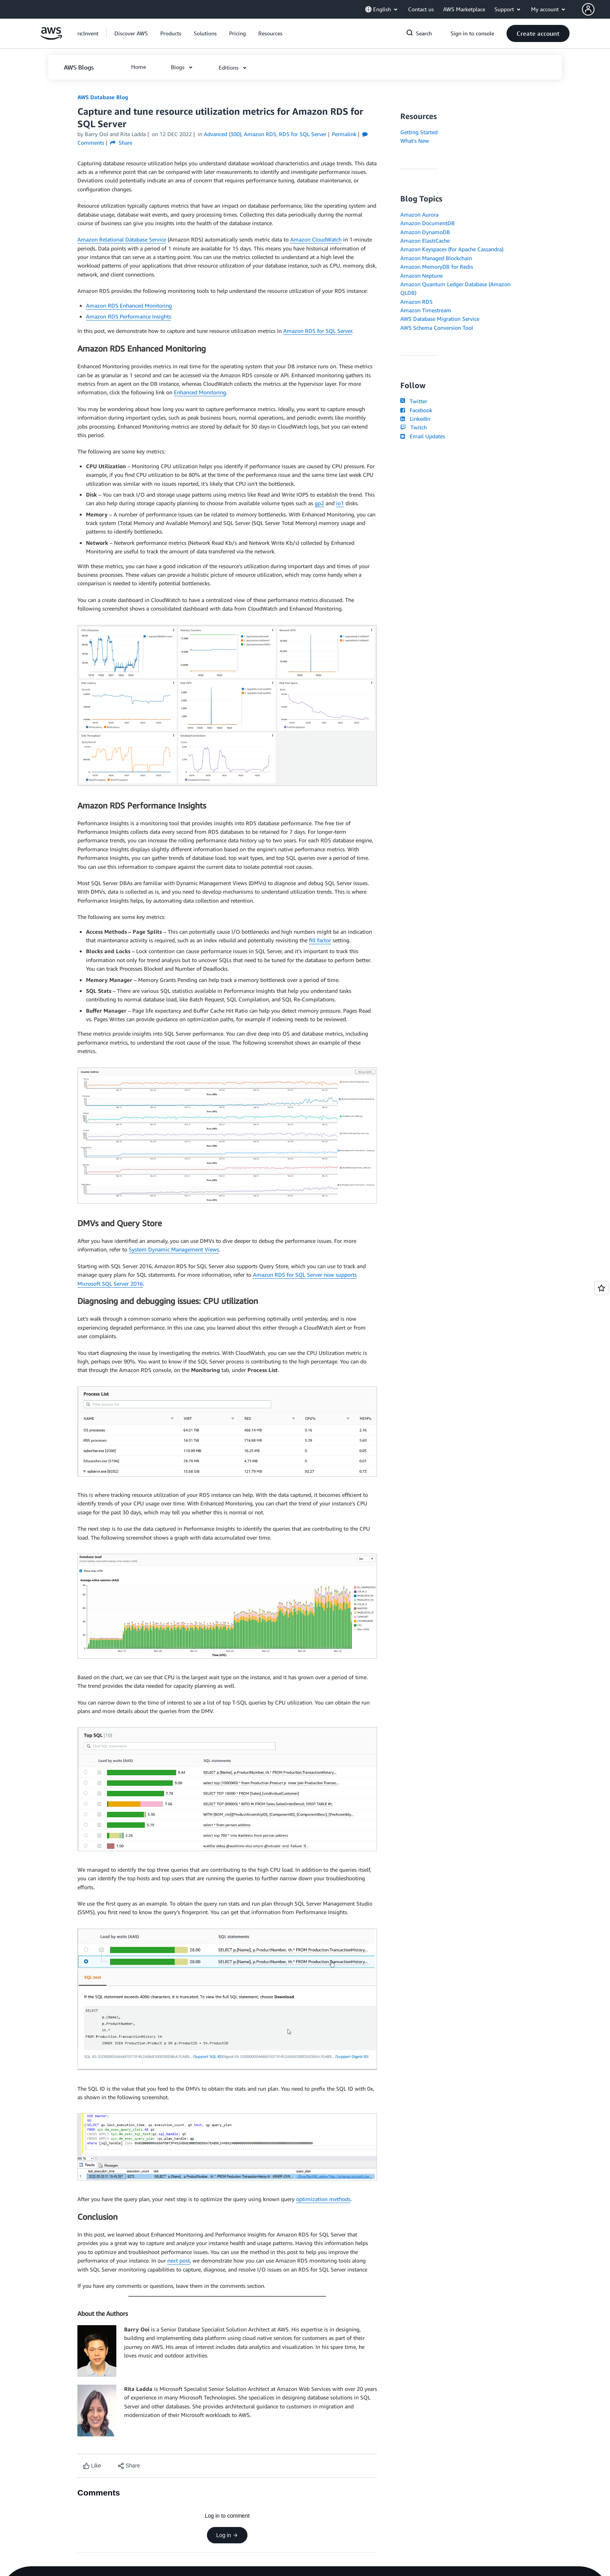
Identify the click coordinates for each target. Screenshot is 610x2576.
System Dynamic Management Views (174, 1249)
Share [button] (121, 142)
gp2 (319, 503)
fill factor (320, 940)
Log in (227, 2535)
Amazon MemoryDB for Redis (436, 266)
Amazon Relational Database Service (121, 239)
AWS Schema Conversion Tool (436, 327)
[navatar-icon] (588, 9)
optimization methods (323, 2199)
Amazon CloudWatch (316, 239)
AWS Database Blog (102, 97)
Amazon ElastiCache (425, 240)
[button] (596, 9)
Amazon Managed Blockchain (436, 258)
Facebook (416, 410)
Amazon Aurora (419, 214)
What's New (414, 140)
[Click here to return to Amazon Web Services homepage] (51, 37)
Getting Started (419, 132)
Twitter (413, 401)
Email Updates (422, 436)
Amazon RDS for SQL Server (317, 330)
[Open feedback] (601, 1288)
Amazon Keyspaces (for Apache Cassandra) (451, 249)
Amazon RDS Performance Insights (128, 316)
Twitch (413, 427)
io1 (340, 503)
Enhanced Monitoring (200, 392)
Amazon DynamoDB (425, 232)
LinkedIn (415, 418)
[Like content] (92, 2465)
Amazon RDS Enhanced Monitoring (129, 305)
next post (178, 2260)
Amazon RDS (416, 301)
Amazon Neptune (421, 275)
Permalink (344, 134)
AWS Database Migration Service (439, 318)
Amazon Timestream (425, 310)
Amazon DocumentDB (427, 223)
